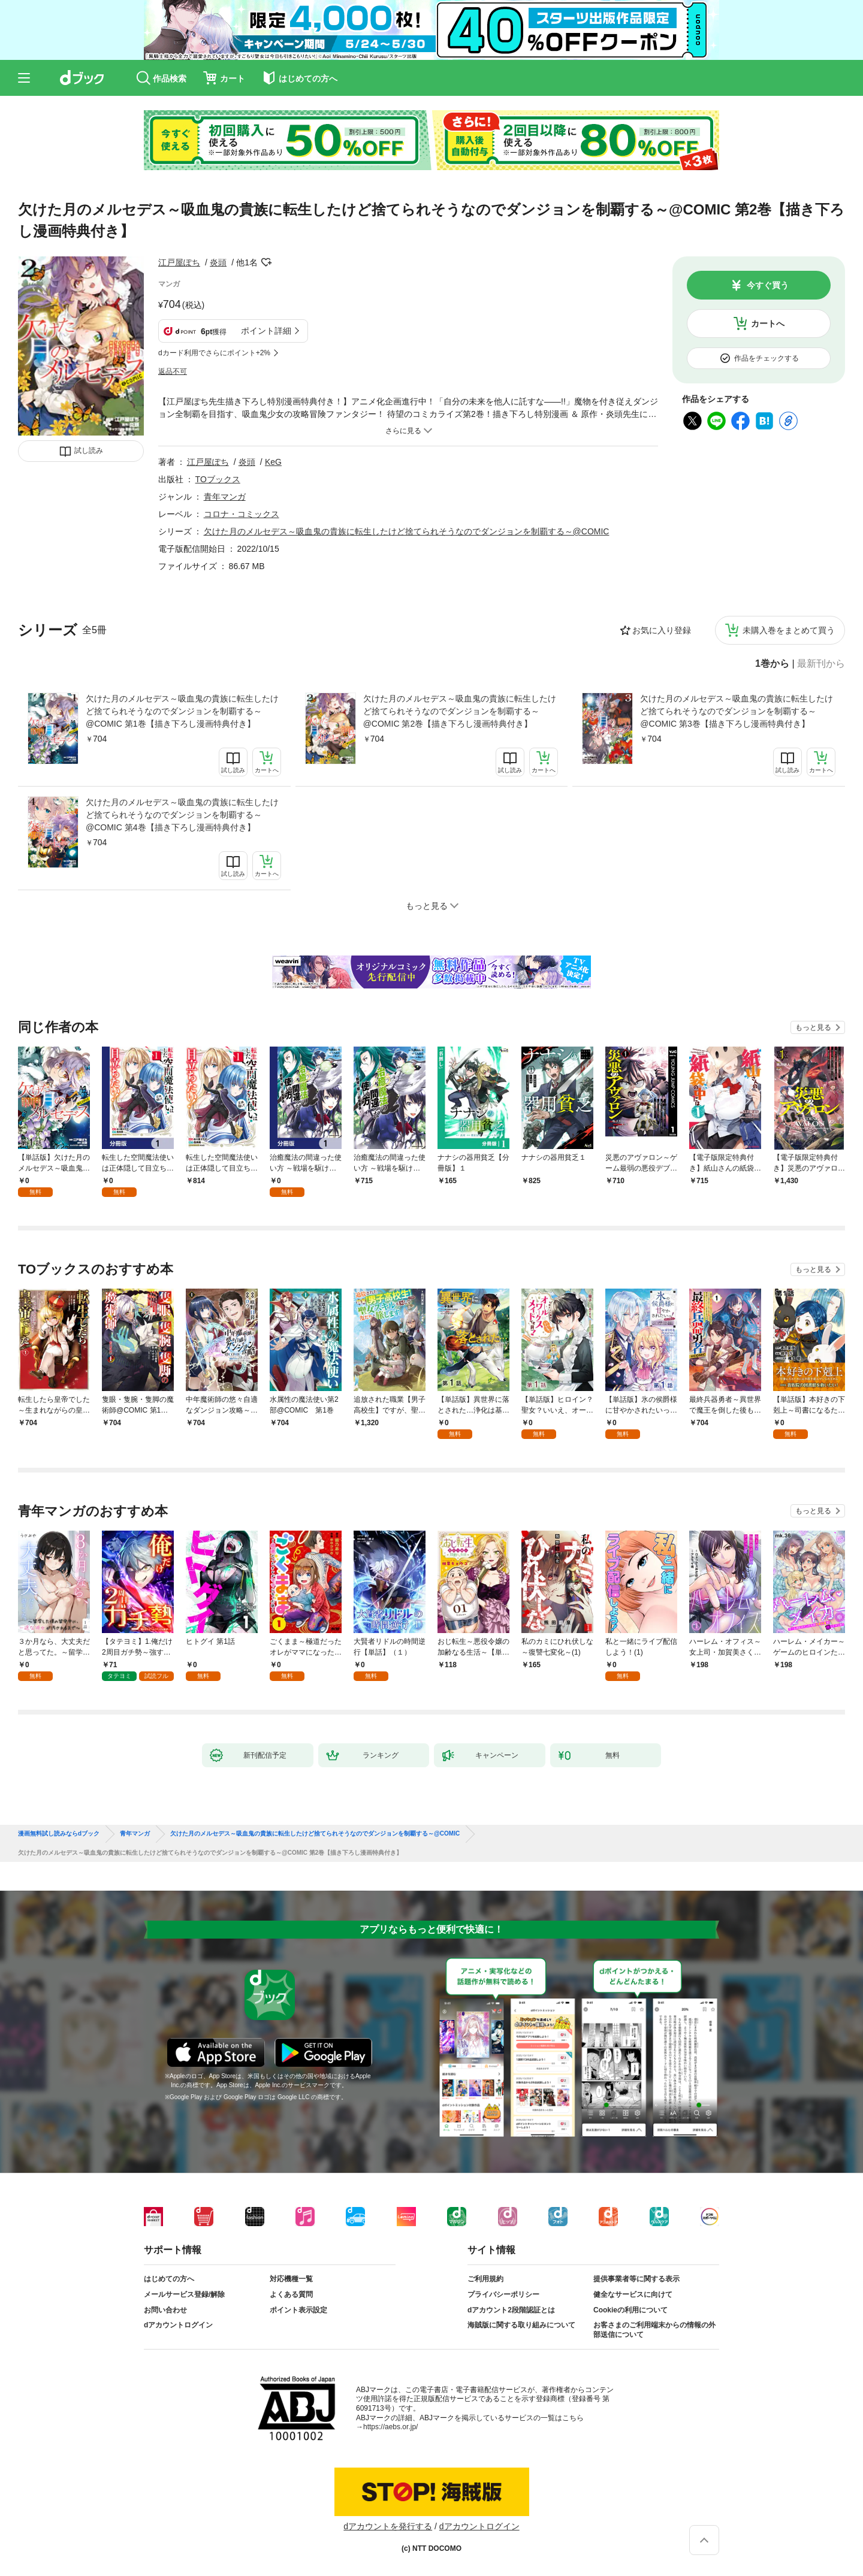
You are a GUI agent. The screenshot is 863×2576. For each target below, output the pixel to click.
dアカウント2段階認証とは (511, 2310)
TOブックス (217, 479)
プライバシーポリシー (503, 2294)
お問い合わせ (165, 2310)
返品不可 (172, 371)
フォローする (266, 262)
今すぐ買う (768, 285)
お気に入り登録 (661, 630)
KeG (273, 462)
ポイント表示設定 (298, 2310)
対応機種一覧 (291, 2279)
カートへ (767, 323)
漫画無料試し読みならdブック (58, 1834)
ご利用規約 (485, 2279)
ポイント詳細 (266, 330)
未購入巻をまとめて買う (789, 630)
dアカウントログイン (178, 2325)
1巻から (772, 664)
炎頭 (218, 262)
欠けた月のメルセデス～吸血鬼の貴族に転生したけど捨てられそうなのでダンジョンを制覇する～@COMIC (406, 531)
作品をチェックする (766, 358)
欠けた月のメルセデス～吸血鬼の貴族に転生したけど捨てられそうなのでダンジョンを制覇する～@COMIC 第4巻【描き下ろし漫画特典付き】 (182, 814)
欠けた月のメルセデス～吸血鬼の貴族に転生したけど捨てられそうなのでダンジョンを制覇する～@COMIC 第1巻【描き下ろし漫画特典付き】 (182, 711)
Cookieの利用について (630, 2310)
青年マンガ (225, 496)
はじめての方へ (169, 2279)
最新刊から (821, 664)
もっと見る (813, 1027)
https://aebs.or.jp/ (390, 2427)
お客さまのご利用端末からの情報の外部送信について (654, 2330)
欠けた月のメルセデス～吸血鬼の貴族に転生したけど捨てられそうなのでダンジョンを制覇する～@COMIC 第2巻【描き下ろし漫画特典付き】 (459, 711)
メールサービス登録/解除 (184, 2294)
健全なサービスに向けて (632, 2294)
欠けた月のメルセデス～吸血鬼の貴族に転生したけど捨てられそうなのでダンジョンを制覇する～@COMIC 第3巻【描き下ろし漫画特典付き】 (736, 711)
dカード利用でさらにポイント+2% (214, 353)
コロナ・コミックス (241, 514)
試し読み (88, 450)
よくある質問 (291, 2294)
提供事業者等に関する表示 (636, 2279)
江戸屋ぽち (179, 262)
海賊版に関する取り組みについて (521, 2325)
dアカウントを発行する (387, 2526)
